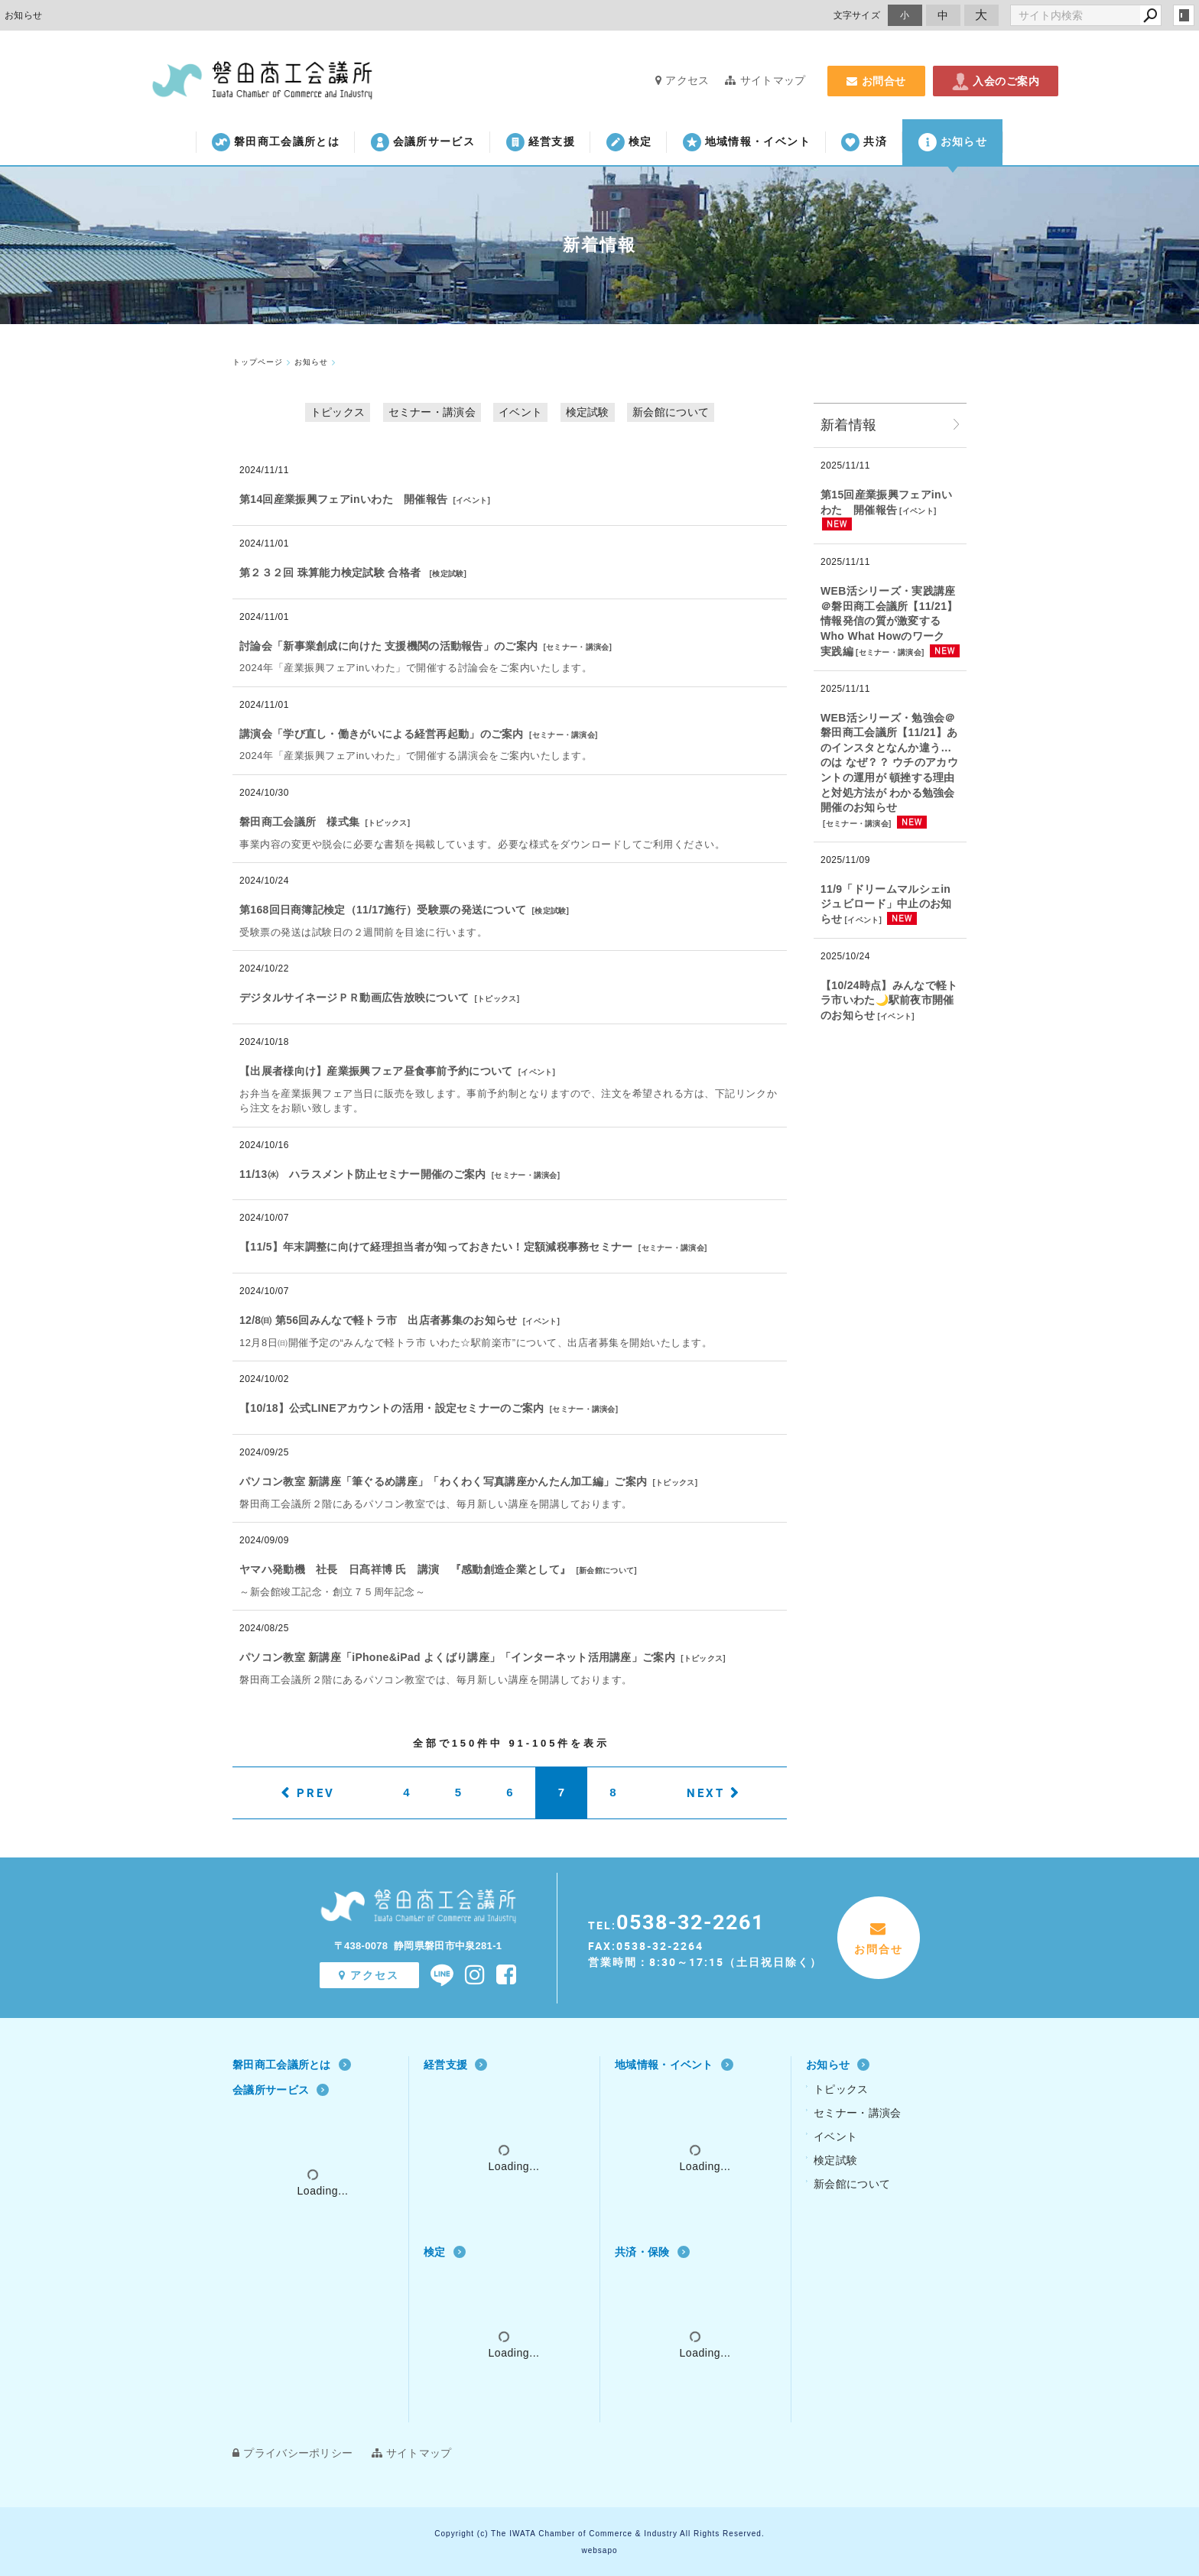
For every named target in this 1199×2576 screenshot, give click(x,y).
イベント (520, 412)
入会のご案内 (995, 81)
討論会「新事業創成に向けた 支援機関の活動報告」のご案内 (388, 646)
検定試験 (587, 412)
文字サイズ (857, 14)
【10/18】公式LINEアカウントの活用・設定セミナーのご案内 (391, 1408)
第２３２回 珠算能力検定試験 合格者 (331, 572)
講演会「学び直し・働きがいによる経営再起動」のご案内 (381, 734)
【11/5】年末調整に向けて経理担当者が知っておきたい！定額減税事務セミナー (436, 1247)
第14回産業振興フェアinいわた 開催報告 (343, 499)
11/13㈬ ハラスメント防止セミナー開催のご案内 (362, 1174)
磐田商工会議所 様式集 (299, 822)
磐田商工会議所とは (276, 142)
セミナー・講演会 (432, 412)
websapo (599, 2550)
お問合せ (876, 81)
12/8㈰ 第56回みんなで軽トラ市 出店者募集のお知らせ (378, 1320)
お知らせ (952, 142)
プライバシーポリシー (292, 2453)
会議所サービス (423, 142)
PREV (316, 1792)
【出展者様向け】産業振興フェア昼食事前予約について (376, 1071)
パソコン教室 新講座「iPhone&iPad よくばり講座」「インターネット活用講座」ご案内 (457, 1657)
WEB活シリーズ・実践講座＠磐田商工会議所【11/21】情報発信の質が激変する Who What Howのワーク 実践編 (889, 621)
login (1183, 15)
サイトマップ (765, 80)
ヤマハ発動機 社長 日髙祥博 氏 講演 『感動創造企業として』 (404, 1569)
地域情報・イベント (747, 142)
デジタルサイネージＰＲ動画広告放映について (354, 997)
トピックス (338, 412)
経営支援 (540, 142)
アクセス (682, 80)
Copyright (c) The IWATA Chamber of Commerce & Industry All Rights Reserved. (599, 2533)
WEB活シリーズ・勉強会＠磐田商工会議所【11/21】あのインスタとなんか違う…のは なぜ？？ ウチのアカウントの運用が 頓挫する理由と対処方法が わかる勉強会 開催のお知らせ (889, 763)
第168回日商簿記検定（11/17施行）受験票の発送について (382, 910)
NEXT (706, 1792)
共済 (864, 142)
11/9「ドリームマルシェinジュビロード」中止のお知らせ (886, 904)
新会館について (670, 412)
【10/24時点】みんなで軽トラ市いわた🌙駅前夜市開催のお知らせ (889, 1000)
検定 (629, 142)
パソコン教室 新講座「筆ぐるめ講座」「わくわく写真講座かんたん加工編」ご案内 (443, 1481)
